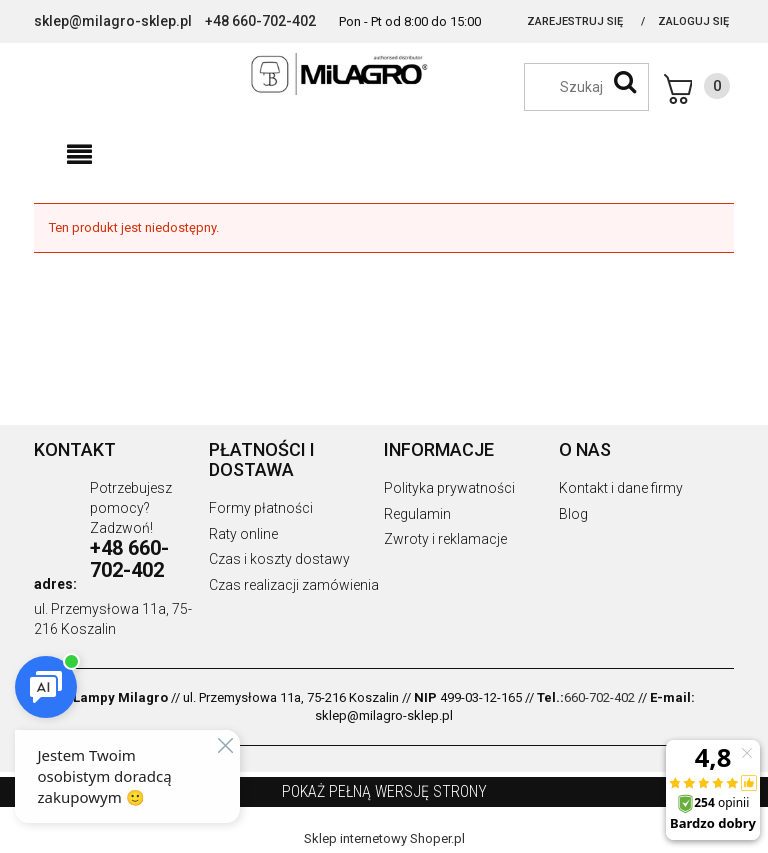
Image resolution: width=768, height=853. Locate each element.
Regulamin (417, 514)
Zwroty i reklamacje (445, 539)
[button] (79, 155)
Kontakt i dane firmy (621, 488)
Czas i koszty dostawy (279, 559)
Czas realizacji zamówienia (294, 585)
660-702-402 (599, 697)
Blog (573, 514)
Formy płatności (261, 508)
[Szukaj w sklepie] (596, 87)
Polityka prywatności (449, 488)
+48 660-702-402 (260, 21)
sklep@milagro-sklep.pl (113, 21)
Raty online (243, 534)
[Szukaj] (625, 82)
